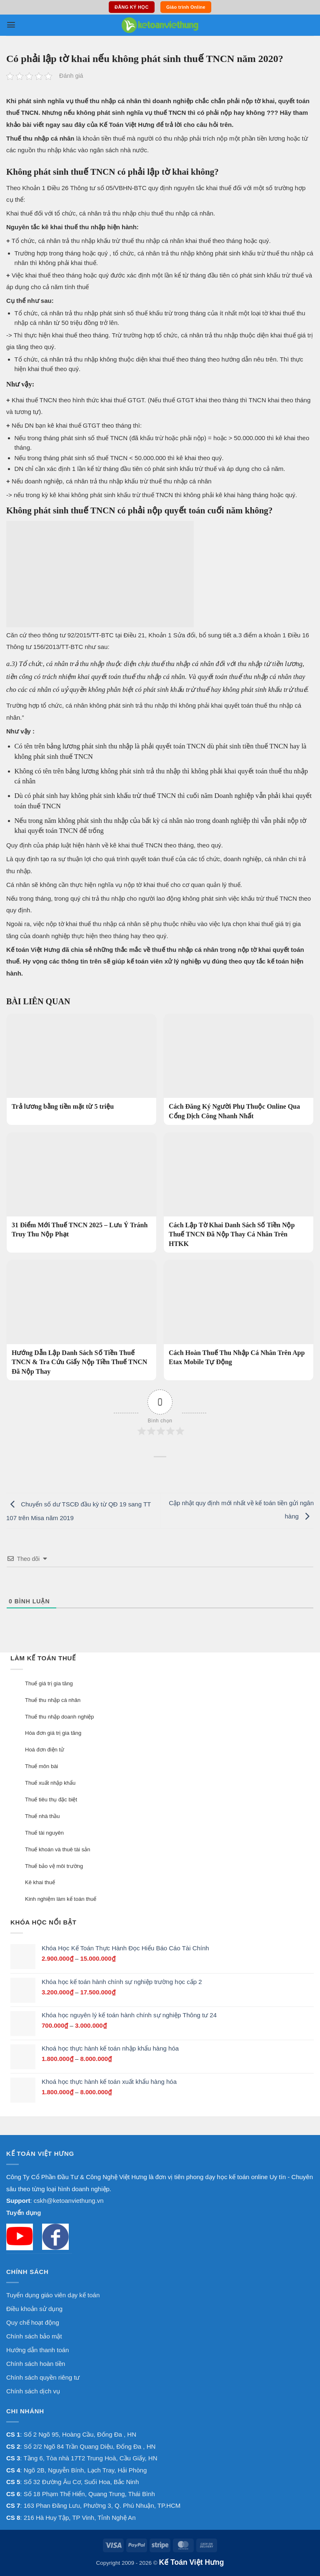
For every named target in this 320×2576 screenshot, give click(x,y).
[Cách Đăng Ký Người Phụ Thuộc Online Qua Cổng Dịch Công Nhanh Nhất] (238, 1069)
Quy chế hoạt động (32, 2322)
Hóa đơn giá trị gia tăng (53, 1733)
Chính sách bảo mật (34, 2336)
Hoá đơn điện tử (44, 1749)
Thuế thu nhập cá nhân (52, 1700)
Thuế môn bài (41, 1766)
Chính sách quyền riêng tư (43, 2377)
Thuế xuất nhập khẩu (50, 1783)
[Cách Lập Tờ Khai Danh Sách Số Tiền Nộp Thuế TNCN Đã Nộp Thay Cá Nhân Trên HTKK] (238, 1192)
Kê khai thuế (40, 1882)
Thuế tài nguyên (44, 1833)
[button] (11, 25)
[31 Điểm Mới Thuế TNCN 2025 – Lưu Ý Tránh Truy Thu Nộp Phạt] (81, 1187)
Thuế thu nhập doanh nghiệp (59, 1717)
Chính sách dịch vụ (33, 2391)
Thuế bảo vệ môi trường (54, 1866)
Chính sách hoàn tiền (35, 2363)
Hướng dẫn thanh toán (37, 2349)
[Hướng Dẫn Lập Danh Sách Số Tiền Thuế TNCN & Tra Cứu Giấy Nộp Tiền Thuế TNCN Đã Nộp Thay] (81, 1320)
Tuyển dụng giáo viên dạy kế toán (53, 2295)
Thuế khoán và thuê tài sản (57, 1849)
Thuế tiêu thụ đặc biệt (51, 1799)
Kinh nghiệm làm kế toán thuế (60, 1899)
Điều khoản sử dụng (34, 2308)
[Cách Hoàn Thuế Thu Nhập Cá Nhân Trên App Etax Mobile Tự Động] (238, 1315)
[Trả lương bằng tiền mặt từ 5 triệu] (81, 1064)
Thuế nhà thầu (42, 1816)
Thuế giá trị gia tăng (49, 1683)
